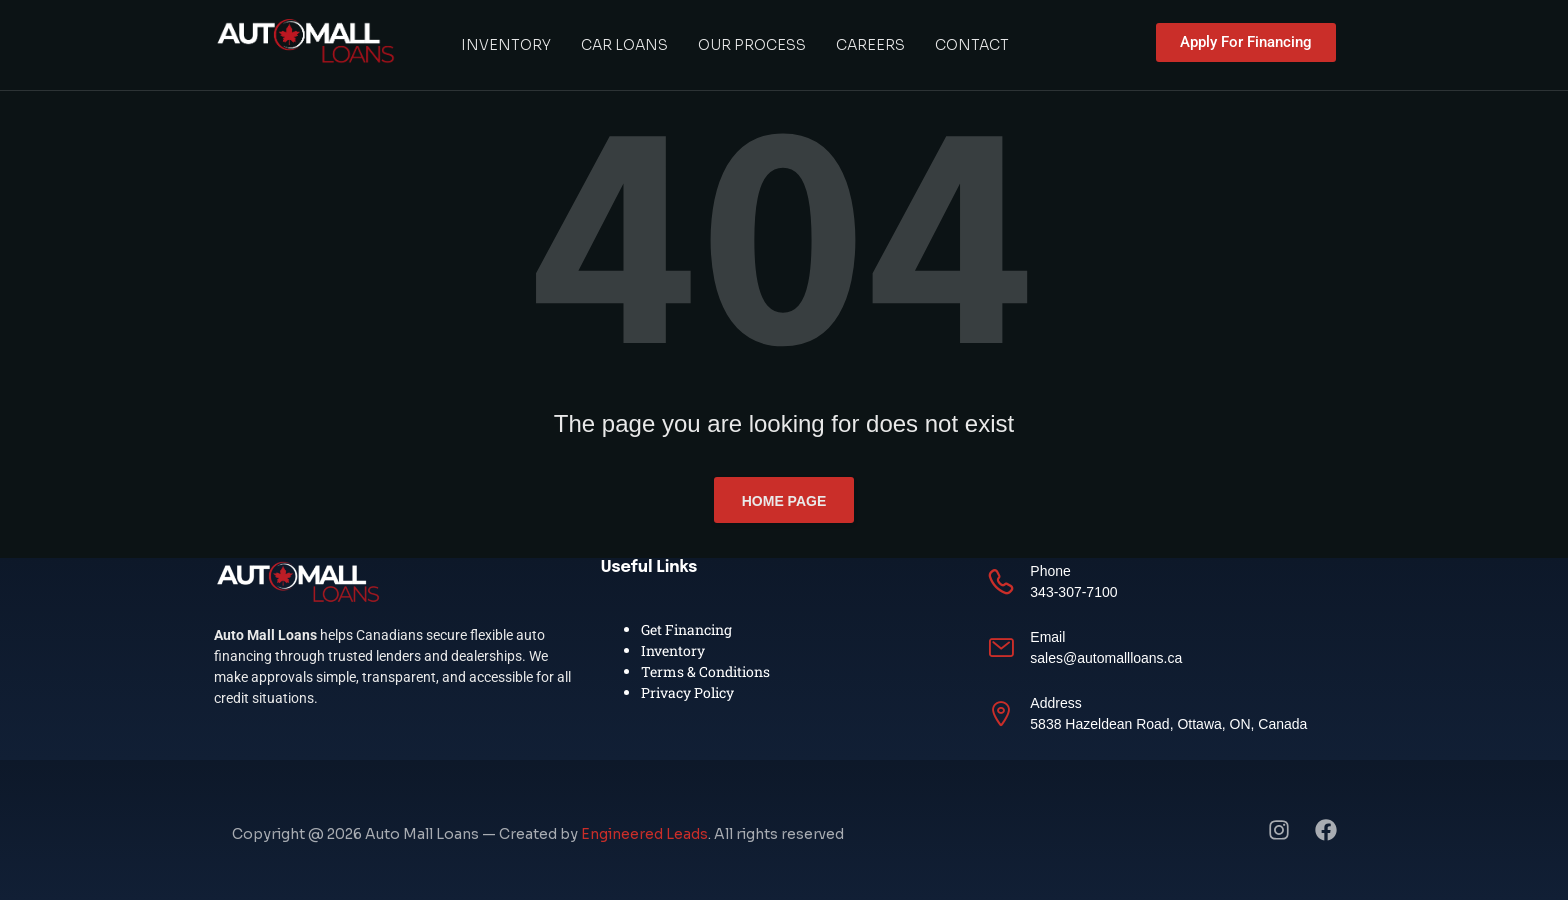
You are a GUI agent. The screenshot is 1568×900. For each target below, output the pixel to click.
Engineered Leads (644, 834)
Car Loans (624, 45)
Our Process (752, 45)
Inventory (506, 45)
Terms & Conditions (705, 671)
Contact (972, 45)
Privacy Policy (687, 692)
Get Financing (686, 629)
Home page (784, 501)
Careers (870, 45)
